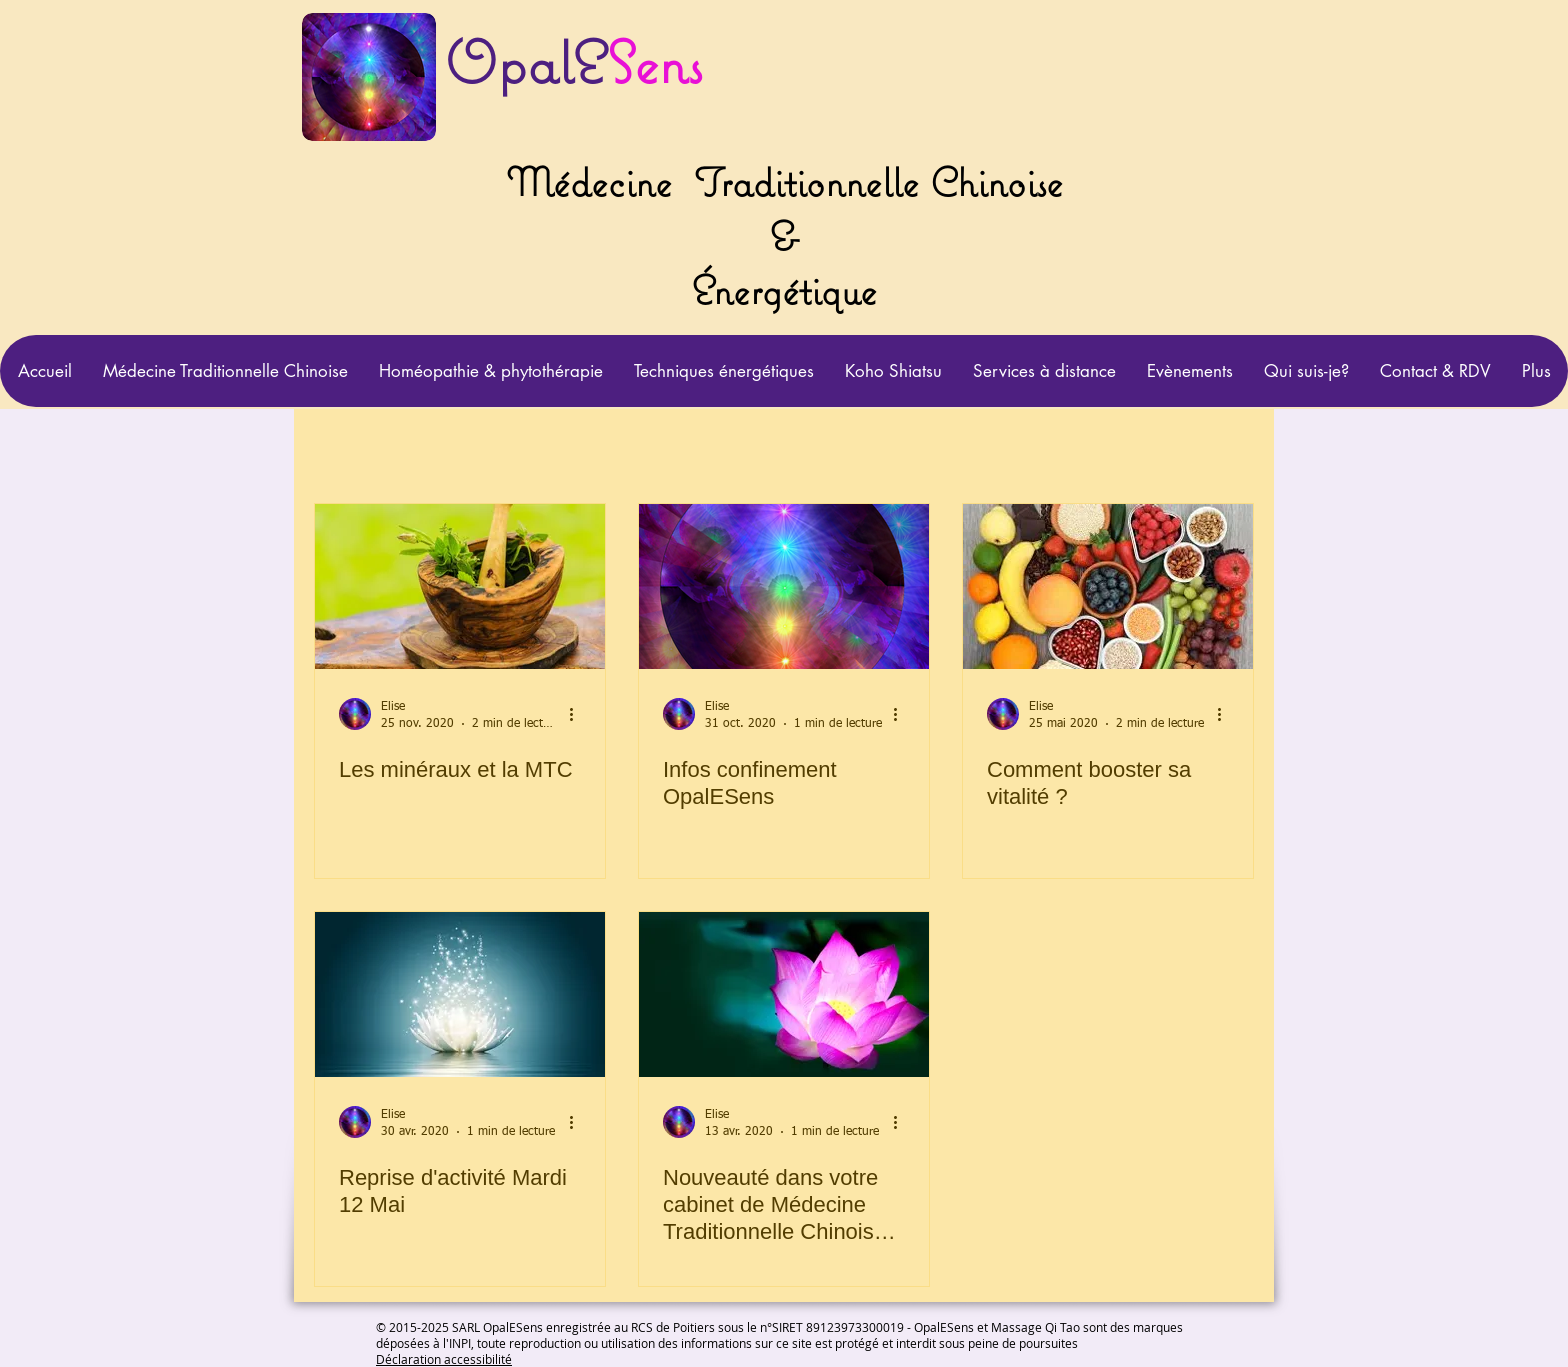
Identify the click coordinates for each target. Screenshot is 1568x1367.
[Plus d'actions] (578, 714)
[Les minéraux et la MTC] (460, 586)
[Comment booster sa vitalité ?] (1108, 586)
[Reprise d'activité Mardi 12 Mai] (460, 994)
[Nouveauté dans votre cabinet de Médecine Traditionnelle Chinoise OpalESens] (784, 994)
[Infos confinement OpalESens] (784, 586)
